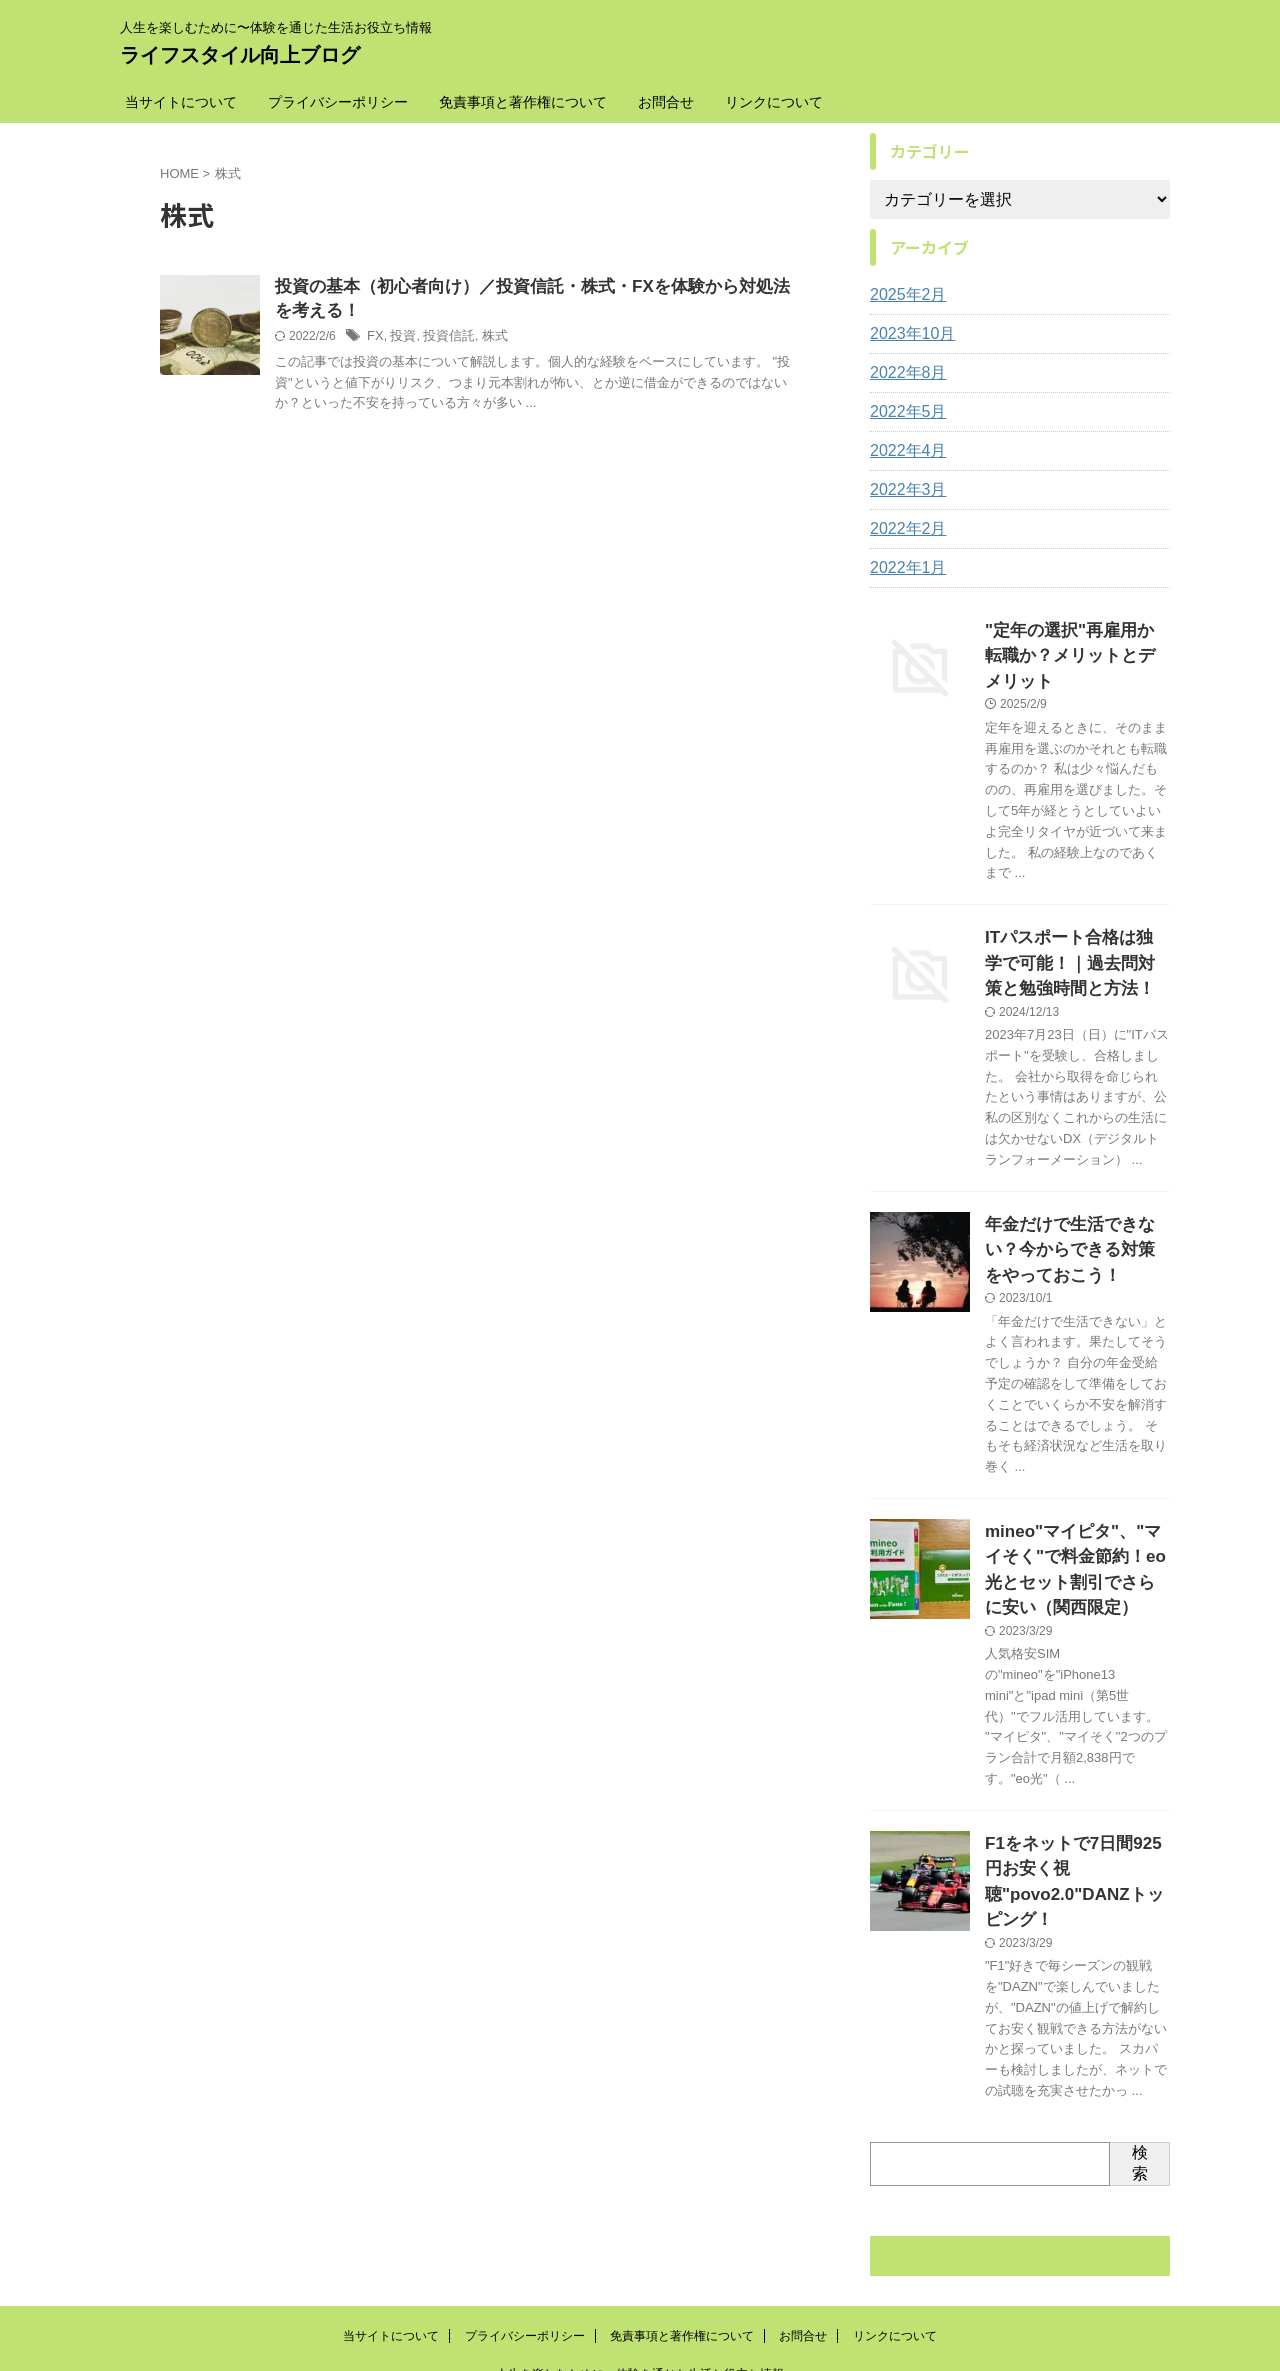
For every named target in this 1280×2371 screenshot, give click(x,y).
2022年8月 (903, 373)
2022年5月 (903, 412)
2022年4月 (903, 451)
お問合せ (666, 102)
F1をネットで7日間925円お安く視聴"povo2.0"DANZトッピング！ (1073, 1802)
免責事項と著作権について (523, 102)
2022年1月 (903, 568)
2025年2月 (903, 295)
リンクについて (774, 102)
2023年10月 (907, 334)
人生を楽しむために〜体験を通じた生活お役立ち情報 (640, 2278)
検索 (1140, 2067)
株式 (486, 340)
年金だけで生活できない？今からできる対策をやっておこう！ (1076, 1204)
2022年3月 (903, 490)
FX (374, 340)
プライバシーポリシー (338, 102)
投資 (401, 340)
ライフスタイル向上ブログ (240, 55)
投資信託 (444, 340)
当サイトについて (181, 102)
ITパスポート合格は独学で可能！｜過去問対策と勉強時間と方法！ (1076, 927)
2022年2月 (903, 529)
